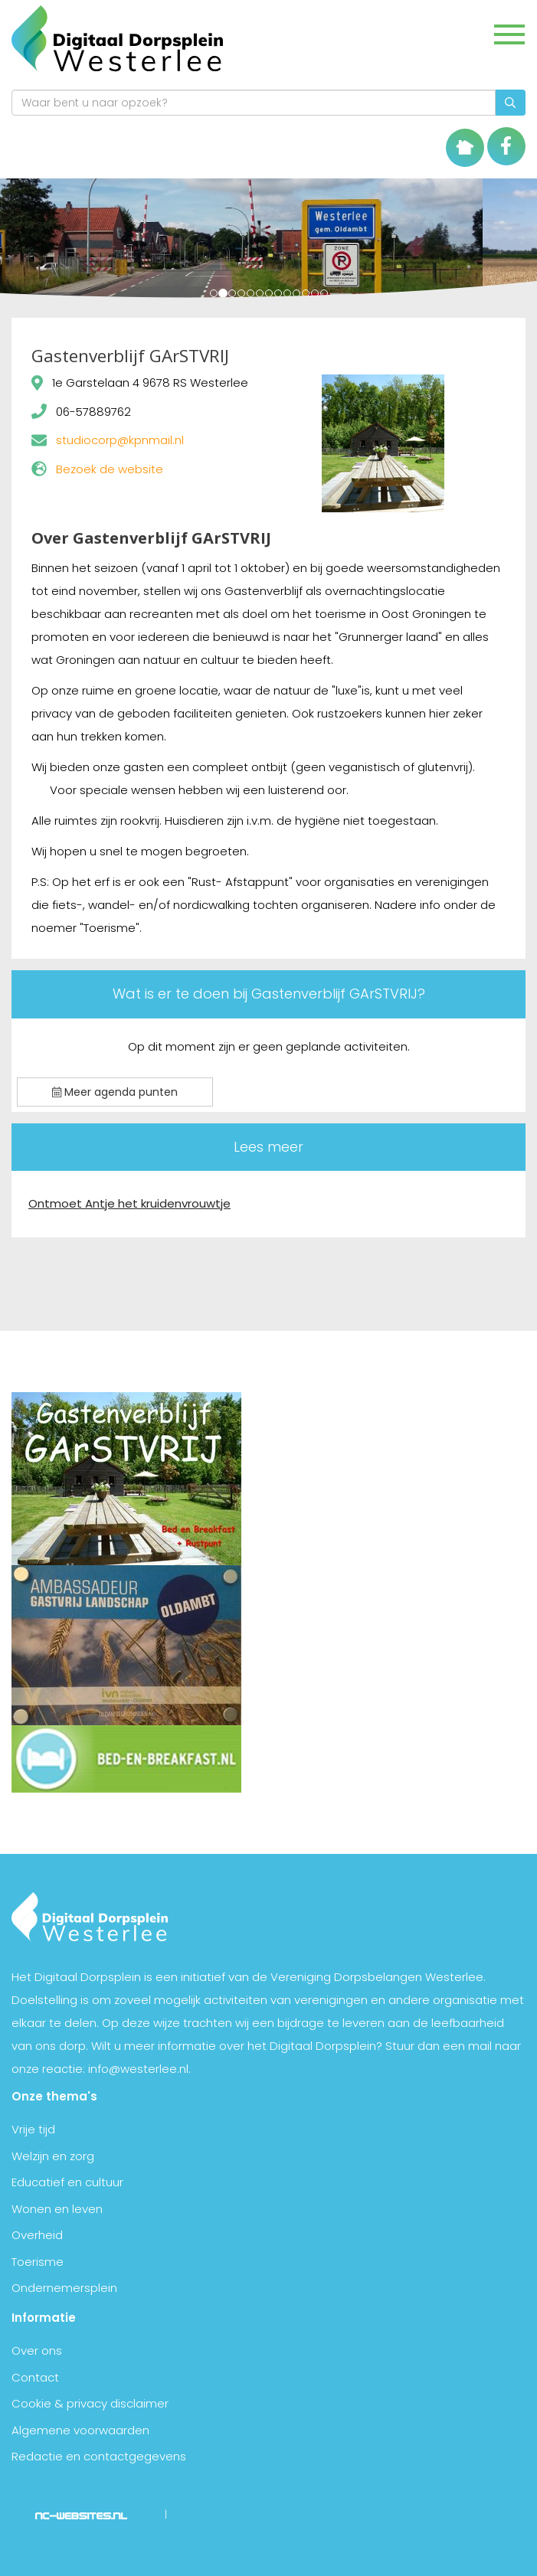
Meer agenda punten (115, 1092)
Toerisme (37, 2262)
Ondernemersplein (64, 2288)
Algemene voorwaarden (80, 2430)
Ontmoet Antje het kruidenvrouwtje (129, 1203)
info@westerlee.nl (138, 2069)
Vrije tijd (33, 2129)
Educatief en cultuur (67, 2182)
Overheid (37, 2235)
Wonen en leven (57, 2209)
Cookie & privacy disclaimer (90, 2403)
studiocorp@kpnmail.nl (120, 440)
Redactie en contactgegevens (98, 2456)
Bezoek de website (109, 469)
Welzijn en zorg (52, 2156)
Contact (35, 2377)
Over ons (36, 2350)
